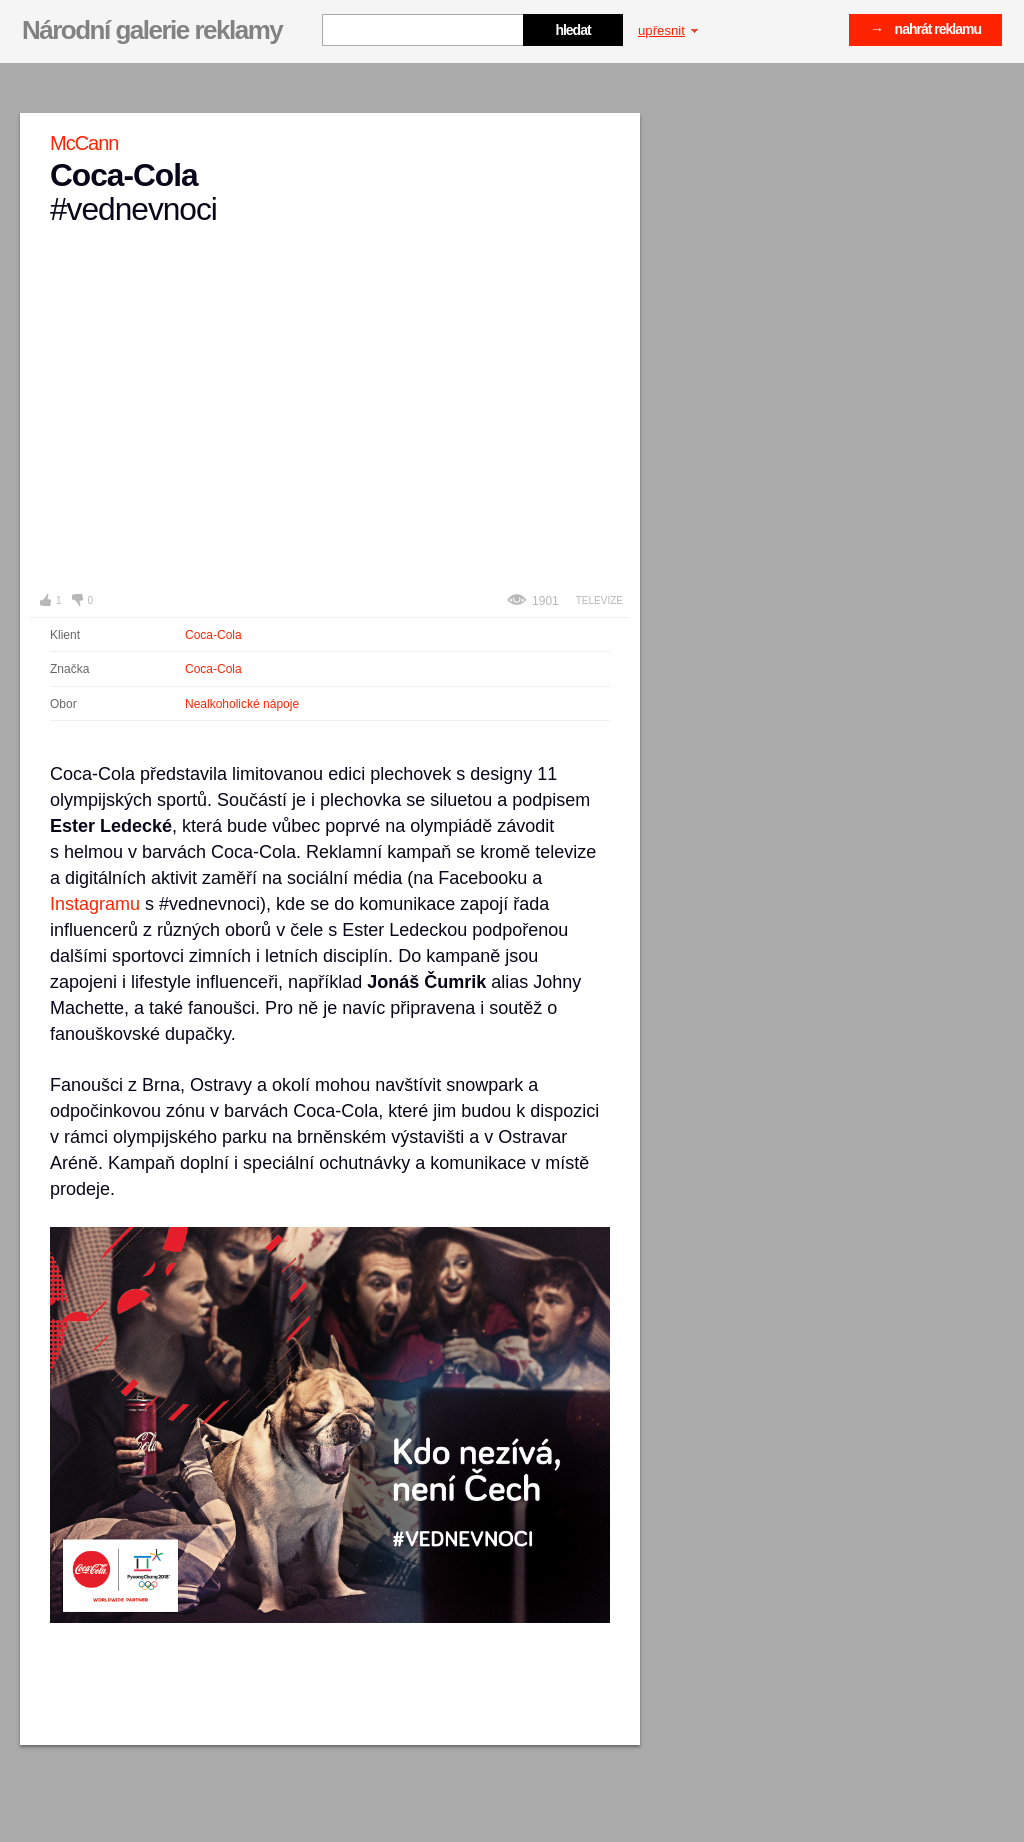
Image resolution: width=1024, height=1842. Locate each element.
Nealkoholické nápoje (242, 704)
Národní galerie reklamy (152, 30)
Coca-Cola (213, 635)
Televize (599, 600)
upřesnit (668, 30)
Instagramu (95, 904)
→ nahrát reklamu (925, 29)
